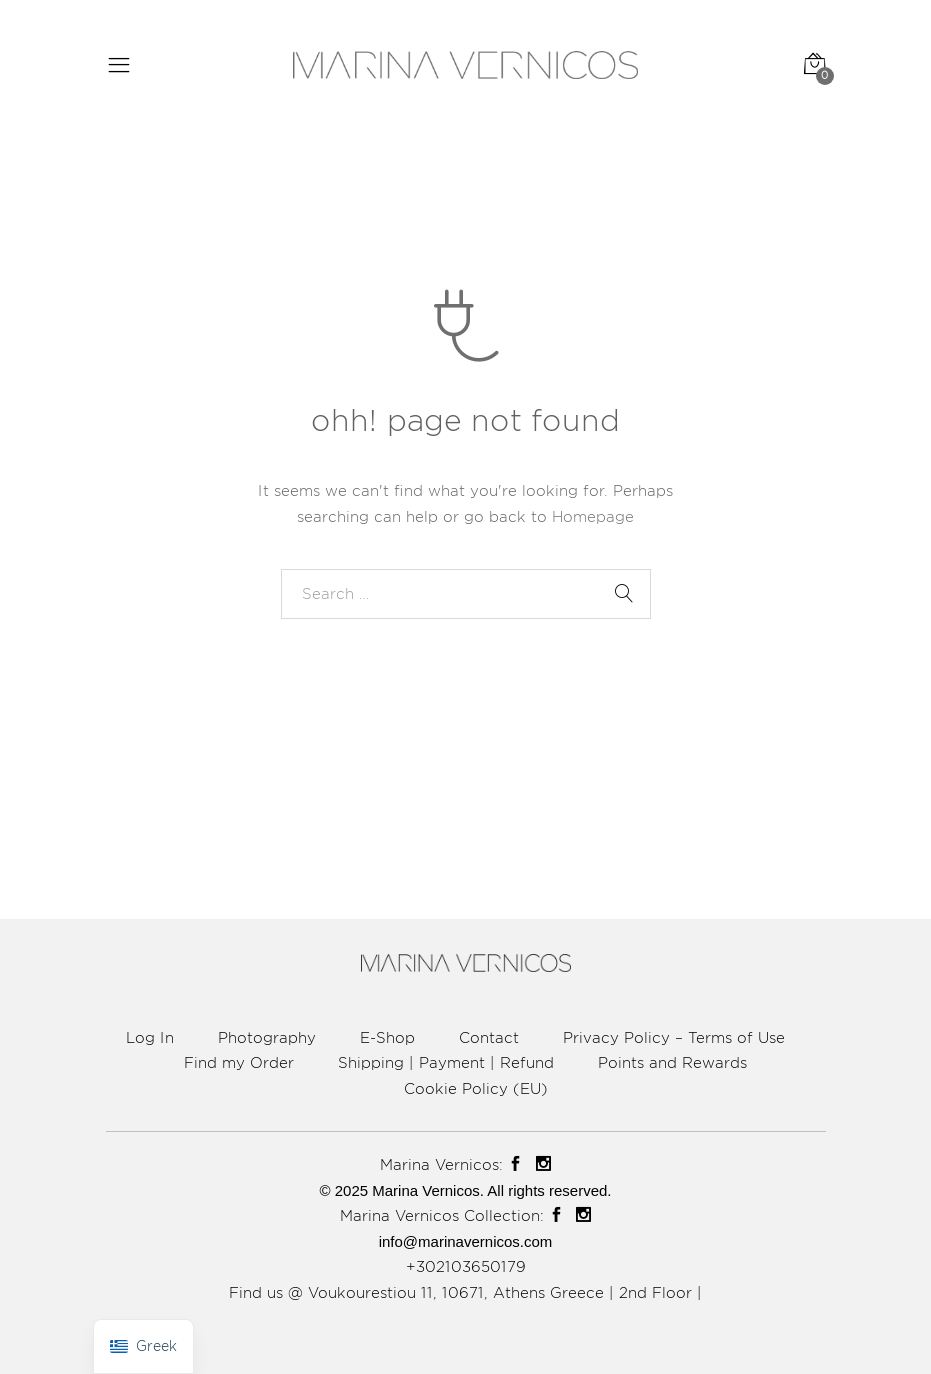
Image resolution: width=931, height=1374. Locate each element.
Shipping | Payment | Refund (446, 1062)
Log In (150, 1037)
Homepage (593, 516)
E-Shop (387, 1037)
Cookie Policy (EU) (476, 1088)
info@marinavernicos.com (466, 1241)
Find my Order (239, 1062)
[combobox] (466, 594)
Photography (267, 1037)
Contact (489, 1037)
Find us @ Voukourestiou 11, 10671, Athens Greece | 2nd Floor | (465, 1292)
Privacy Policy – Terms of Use (674, 1037)
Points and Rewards (672, 1062)
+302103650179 (466, 1266)
